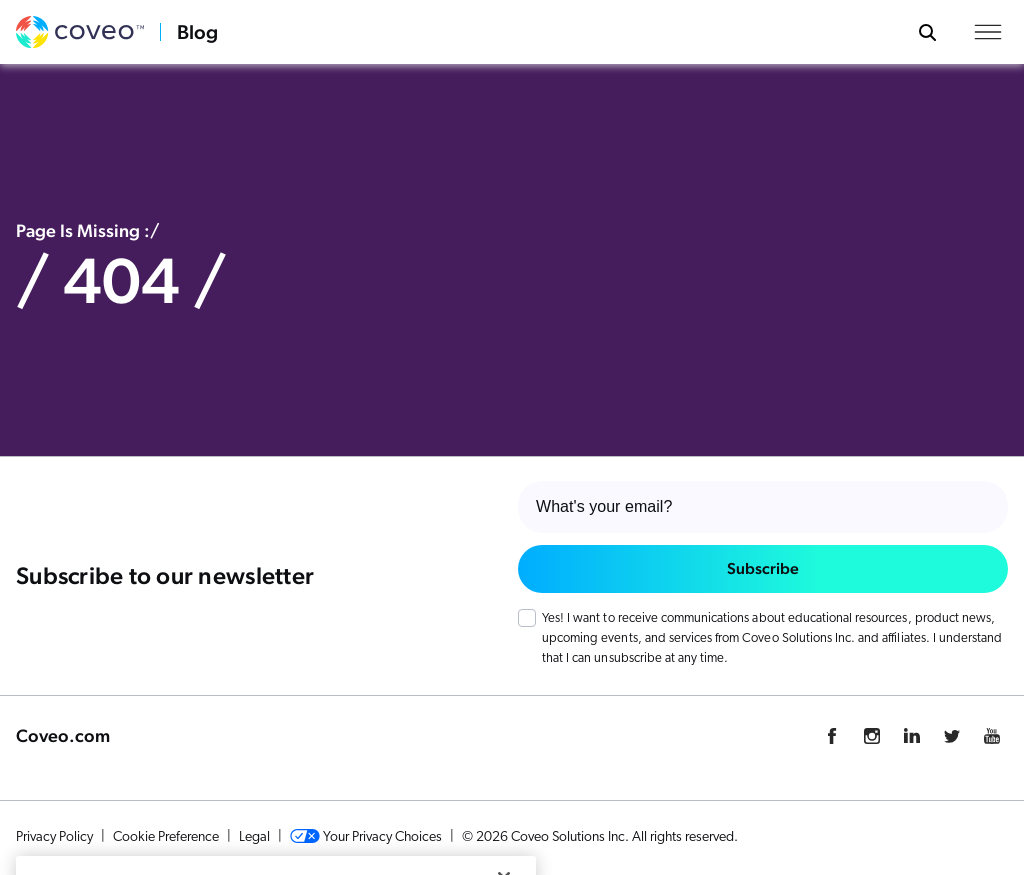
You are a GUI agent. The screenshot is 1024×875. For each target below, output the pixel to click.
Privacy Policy (54, 837)
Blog (197, 32)
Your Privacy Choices (366, 837)
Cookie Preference (166, 837)
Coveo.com (63, 735)
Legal (254, 837)
